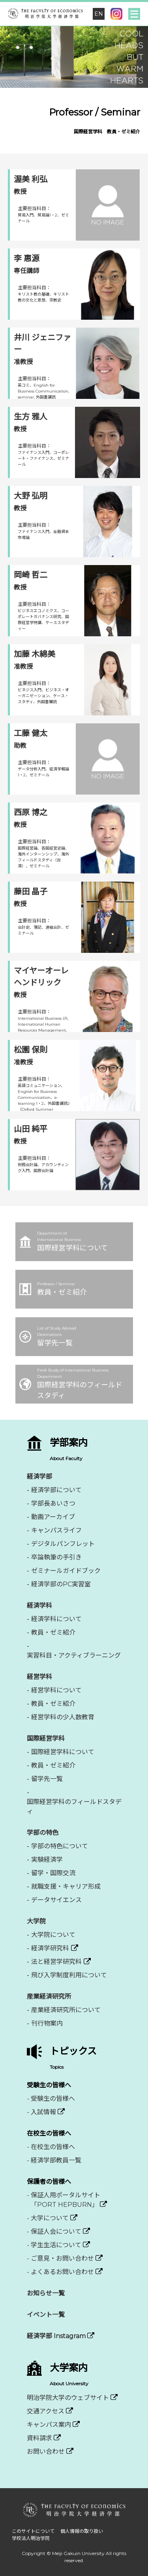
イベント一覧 (46, 2314)
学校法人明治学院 (31, 2538)
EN (98, 13)
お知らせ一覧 (46, 2293)
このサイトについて (33, 2531)
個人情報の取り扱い (81, 2531)
